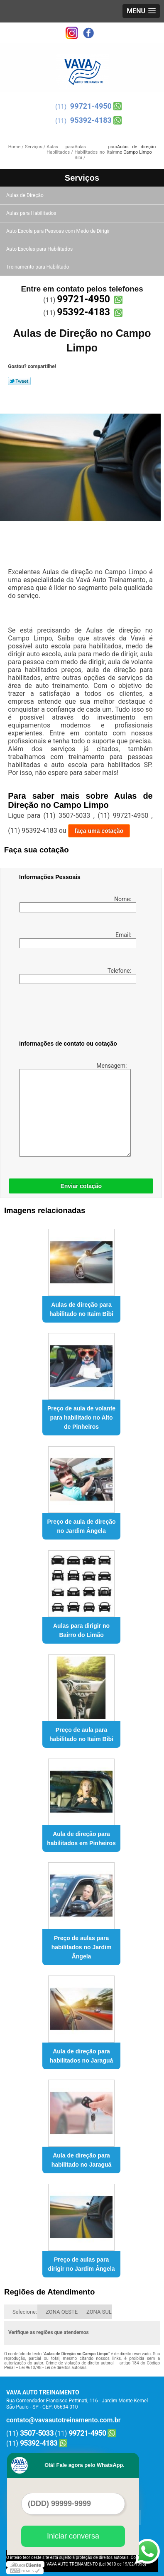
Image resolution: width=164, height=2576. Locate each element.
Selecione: (24, 2312)
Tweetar (19, 381)
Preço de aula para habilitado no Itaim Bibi (81, 1734)
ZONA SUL (99, 2312)
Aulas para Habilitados (31, 213)
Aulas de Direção (25, 195)
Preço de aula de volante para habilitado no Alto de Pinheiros (81, 1417)
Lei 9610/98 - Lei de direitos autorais (52, 2367)
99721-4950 (91, 106)
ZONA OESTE (62, 2312)
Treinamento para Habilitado (38, 267)
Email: (76, 940)
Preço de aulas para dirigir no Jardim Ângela (81, 2264)
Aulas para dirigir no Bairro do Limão (81, 1630)
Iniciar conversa (73, 2536)
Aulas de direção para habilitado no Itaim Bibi (81, 1309)
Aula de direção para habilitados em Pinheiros (81, 1838)
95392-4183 (91, 120)
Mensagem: (73, 1109)
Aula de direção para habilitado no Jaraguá (81, 2160)
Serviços (82, 177)
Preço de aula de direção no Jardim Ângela (81, 1526)
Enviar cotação (81, 1186)
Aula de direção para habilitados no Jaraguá (81, 2056)
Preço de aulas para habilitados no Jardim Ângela (81, 1947)
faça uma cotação (99, 830)
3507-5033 (37, 2433)
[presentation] (72, 1013)
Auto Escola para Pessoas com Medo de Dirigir (58, 231)
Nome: (76, 904)
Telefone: (76, 975)
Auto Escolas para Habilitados (40, 249)
